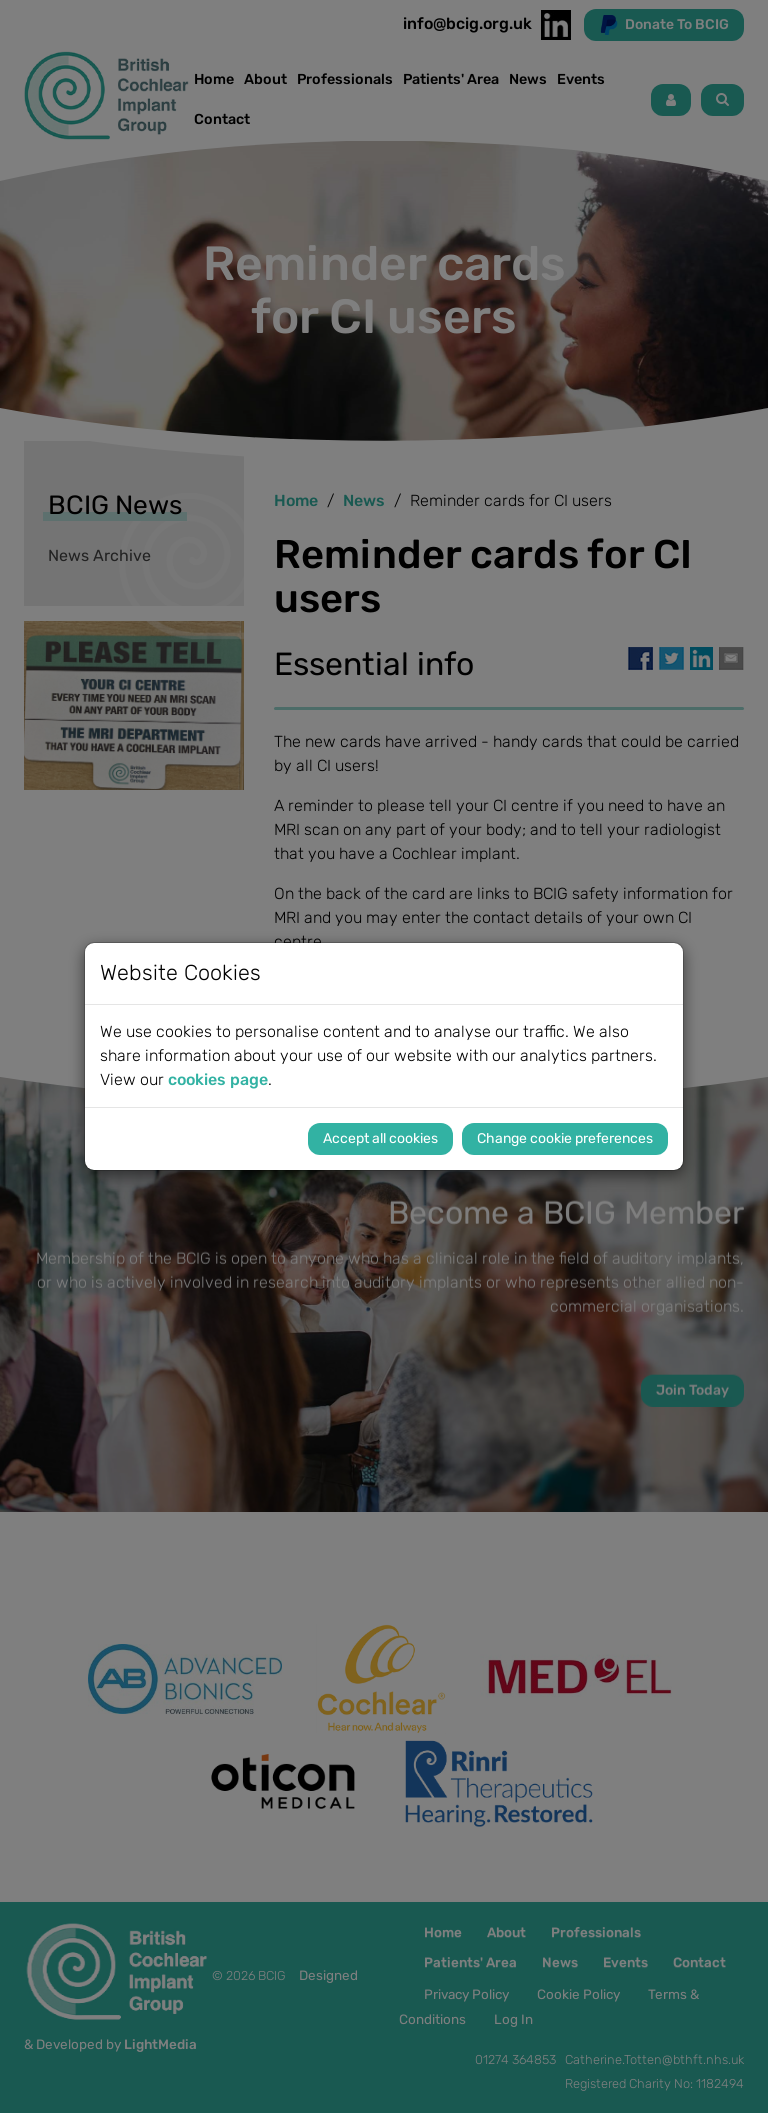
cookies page (218, 1079)
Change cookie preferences (565, 1138)
